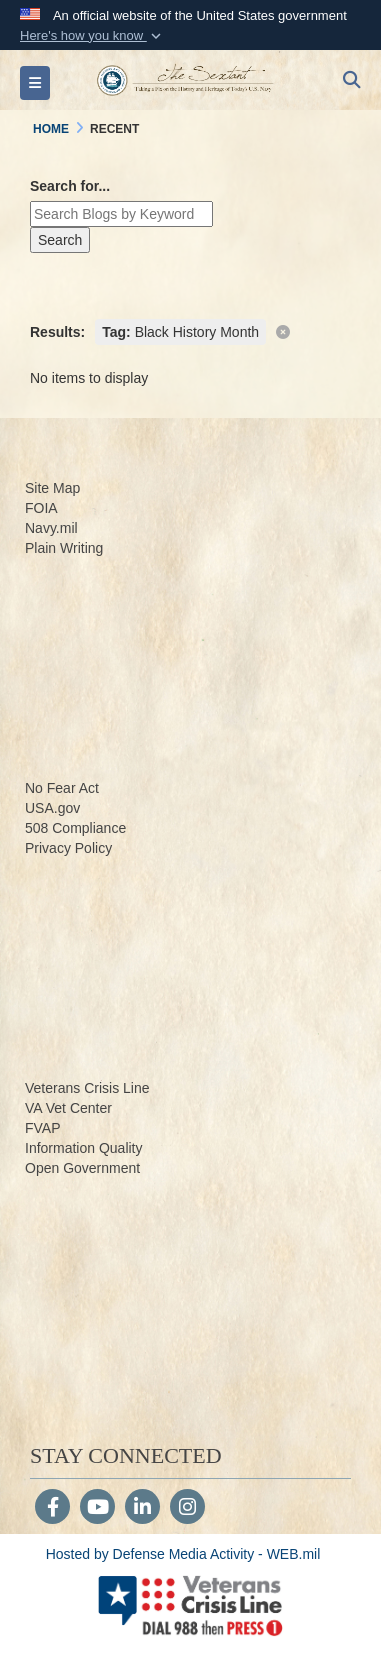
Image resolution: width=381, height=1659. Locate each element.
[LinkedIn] (142, 1509)
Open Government (82, 1168)
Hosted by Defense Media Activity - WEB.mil (183, 1554)
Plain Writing (64, 548)
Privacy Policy (68, 848)
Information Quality (84, 1148)
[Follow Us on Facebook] (52, 1509)
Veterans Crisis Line (87, 1088)
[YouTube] (97, 1509)
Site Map (52, 488)
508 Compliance (75, 828)
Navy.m (48, 528)
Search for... (70, 186)
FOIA (41, 508)
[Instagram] (187, 1509)
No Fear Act (62, 788)
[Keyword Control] (121, 214)
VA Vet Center (68, 1108)
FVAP (43, 1128)
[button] (92, 36)
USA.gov (52, 808)
